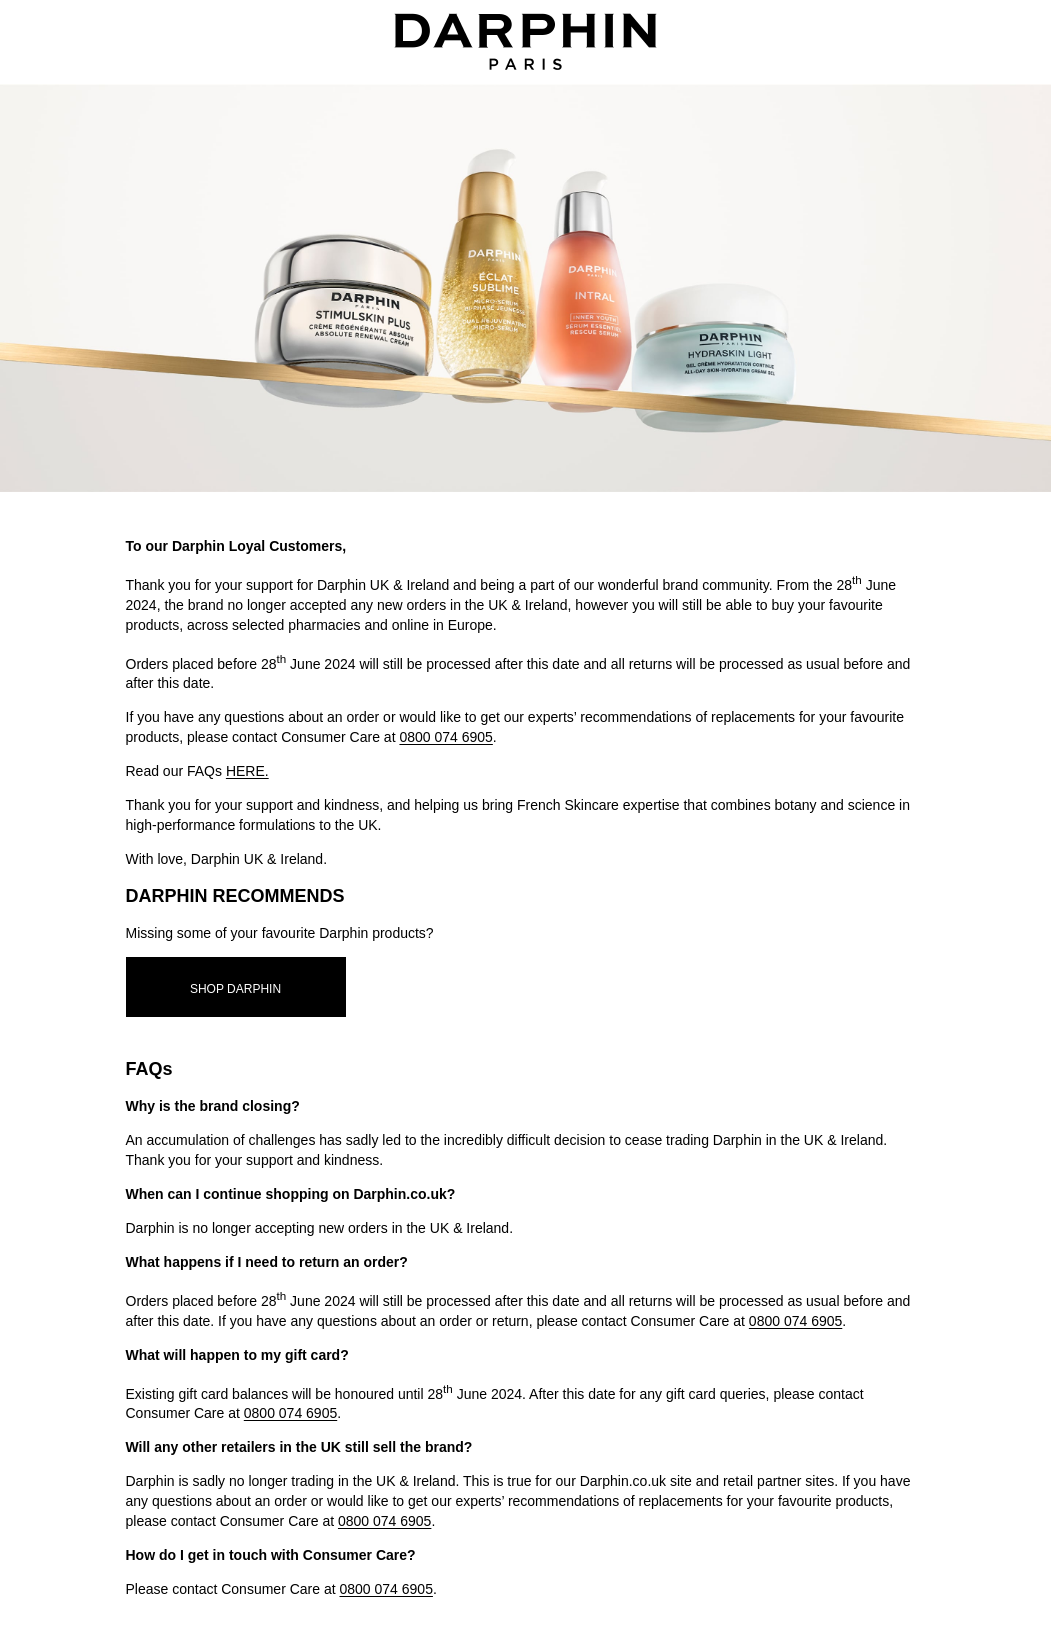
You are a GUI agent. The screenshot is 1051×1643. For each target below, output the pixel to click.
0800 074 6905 (445, 737)
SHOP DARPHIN (235, 989)
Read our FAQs (197, 771)
